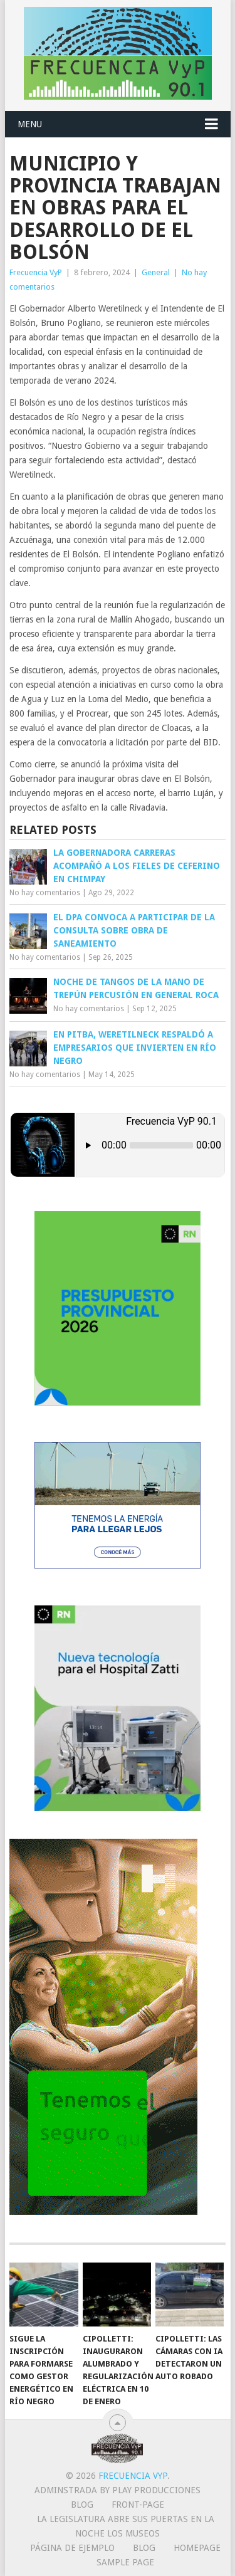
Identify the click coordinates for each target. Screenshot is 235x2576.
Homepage (197, 2548)
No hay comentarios (44, 892)
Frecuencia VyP (35, 272)
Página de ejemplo (72, 2548)
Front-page (138, 2505)
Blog (82, 2505)
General (156, 272)
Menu (30, 124)
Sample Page (125, 2562)
